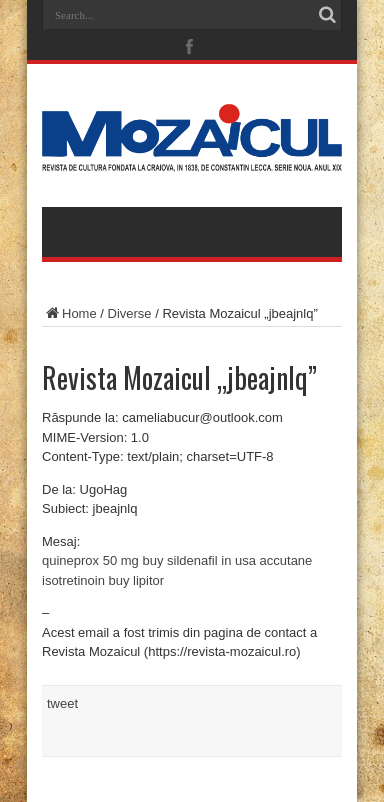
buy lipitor (137, 580)
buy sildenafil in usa (198, 560)
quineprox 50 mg (90, 560)
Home (69, 313)
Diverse (130, 313)
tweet (62, 703)
